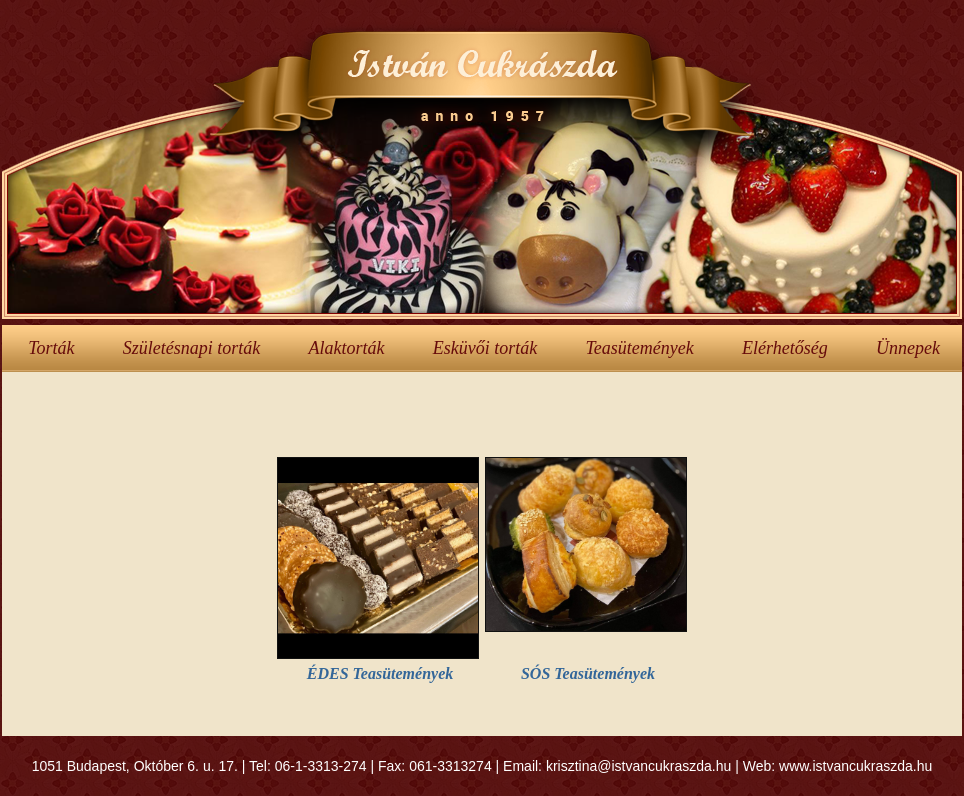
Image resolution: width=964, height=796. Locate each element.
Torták (51, 348)
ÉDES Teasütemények (380, 673)
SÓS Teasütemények (588, 673)
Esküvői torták (485, 348)
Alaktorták (346, 348)
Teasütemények (639, 348)
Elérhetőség (785, 348)
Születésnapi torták (192, 348)
